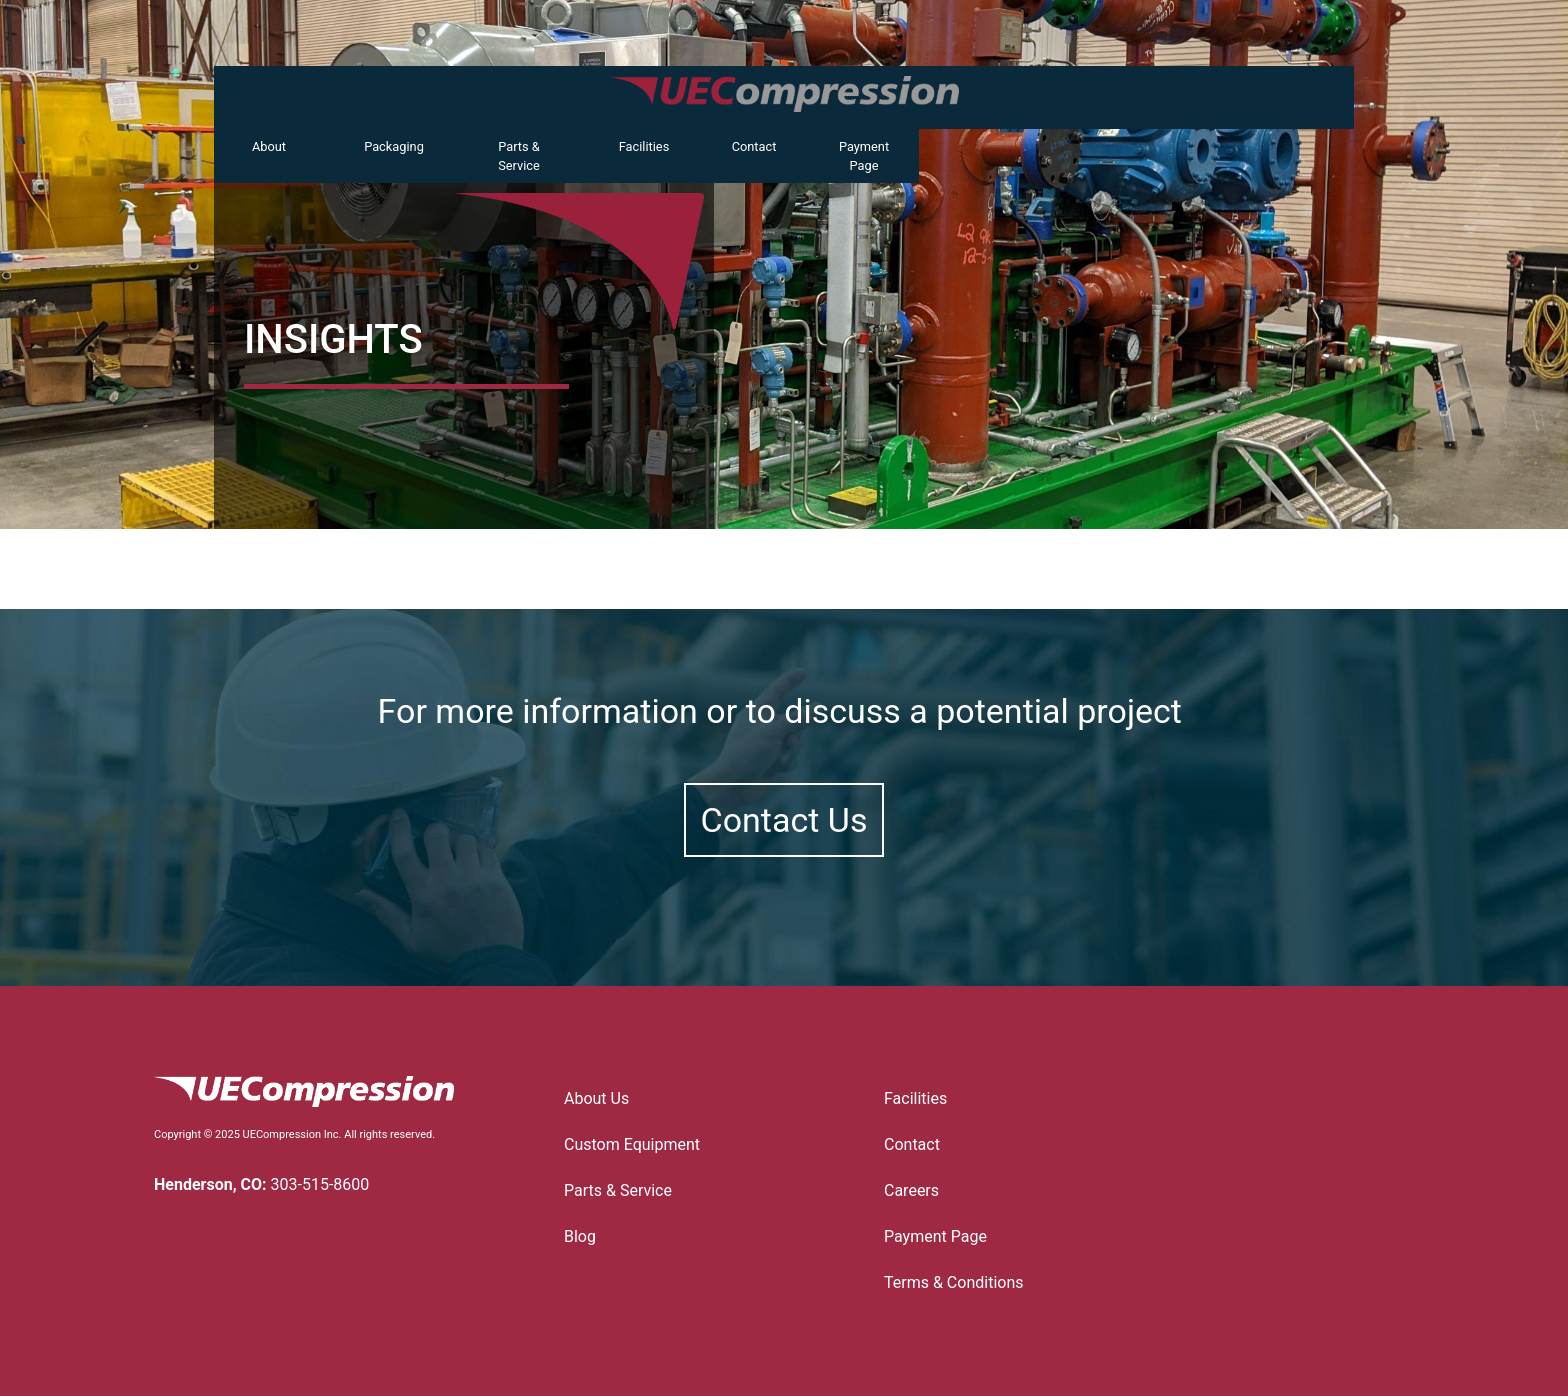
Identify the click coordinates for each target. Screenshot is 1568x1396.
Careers (911, 1190)
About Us (596, 1098)
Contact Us (784, 820)
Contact (754, 146)
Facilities (644, 146)
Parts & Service (519, 156)
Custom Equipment (637, 1145)
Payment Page (864, 156)
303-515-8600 (320, 1184)
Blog (580, 1236)
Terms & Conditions (954, 1282)
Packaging (394, 146)
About (269, 146)
